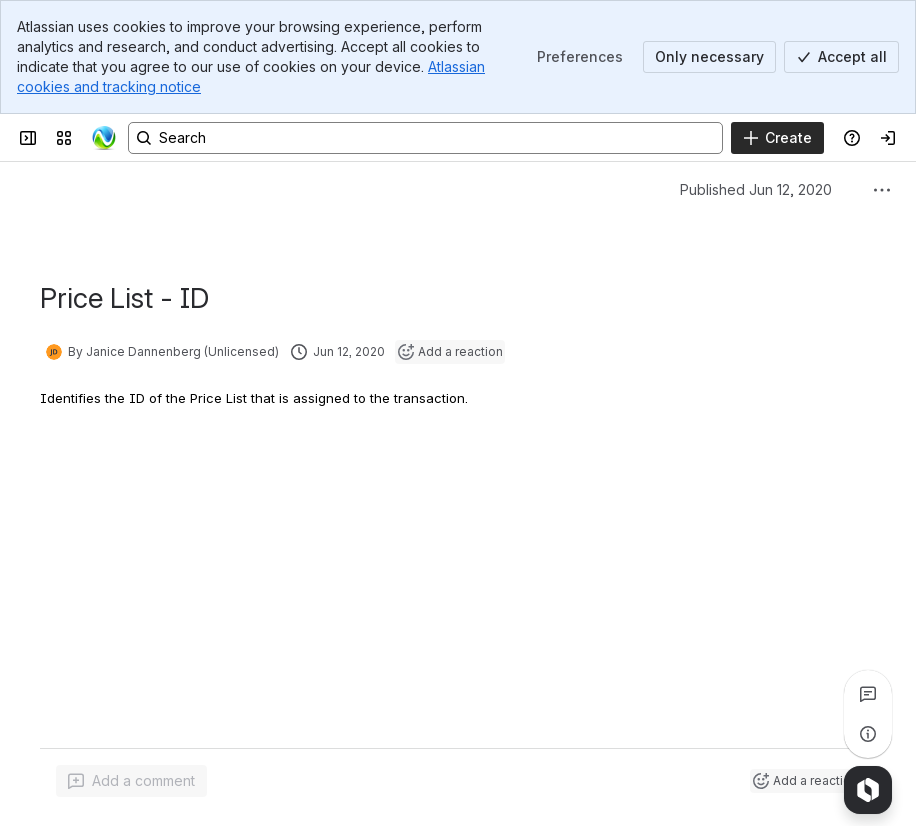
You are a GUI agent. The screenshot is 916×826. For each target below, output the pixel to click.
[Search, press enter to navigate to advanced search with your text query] (425, 138)
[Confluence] (104, 138)
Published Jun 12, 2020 (756, 189)
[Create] (777, 138)
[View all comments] (868, 694)
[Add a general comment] (131, 781)
